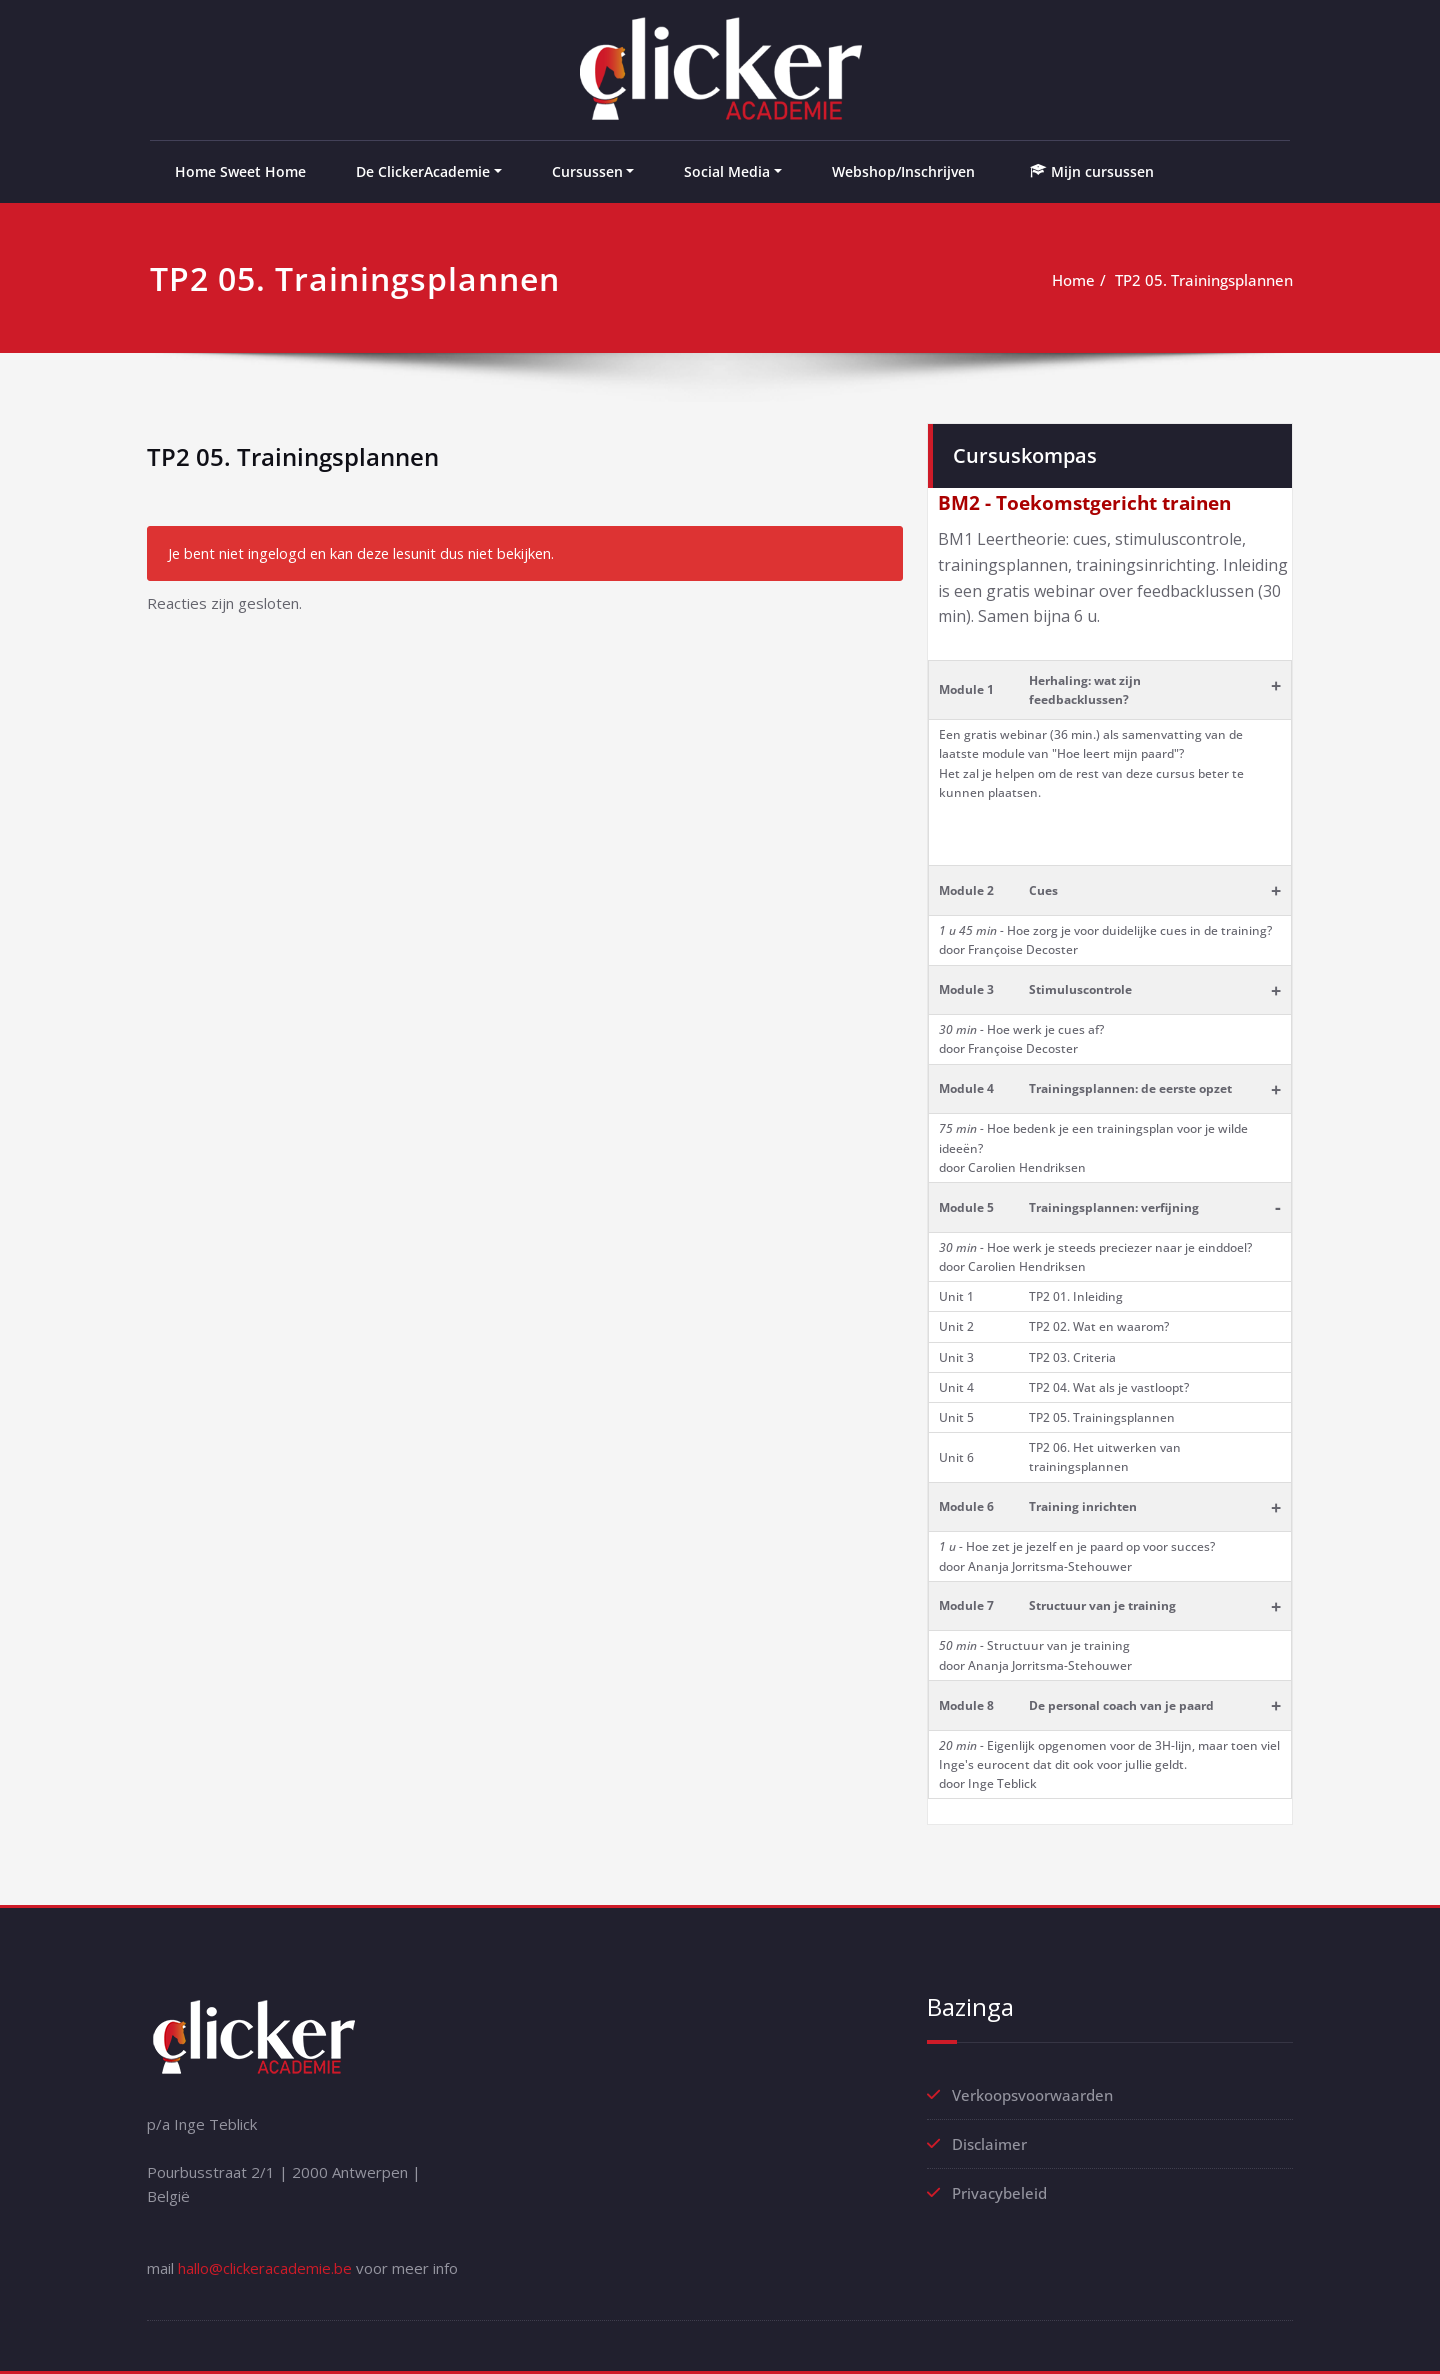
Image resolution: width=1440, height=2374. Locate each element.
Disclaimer (989, 2144)
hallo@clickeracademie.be (265, 2268)
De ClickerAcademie (423, 171)
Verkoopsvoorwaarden (1032, 2095)
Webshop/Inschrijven (903, 171)
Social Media (727, 171)
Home (1073, 280)
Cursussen (587, 171)
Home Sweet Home (240, 171)
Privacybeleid (999, 2193)
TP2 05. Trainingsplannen (1204, 280)
